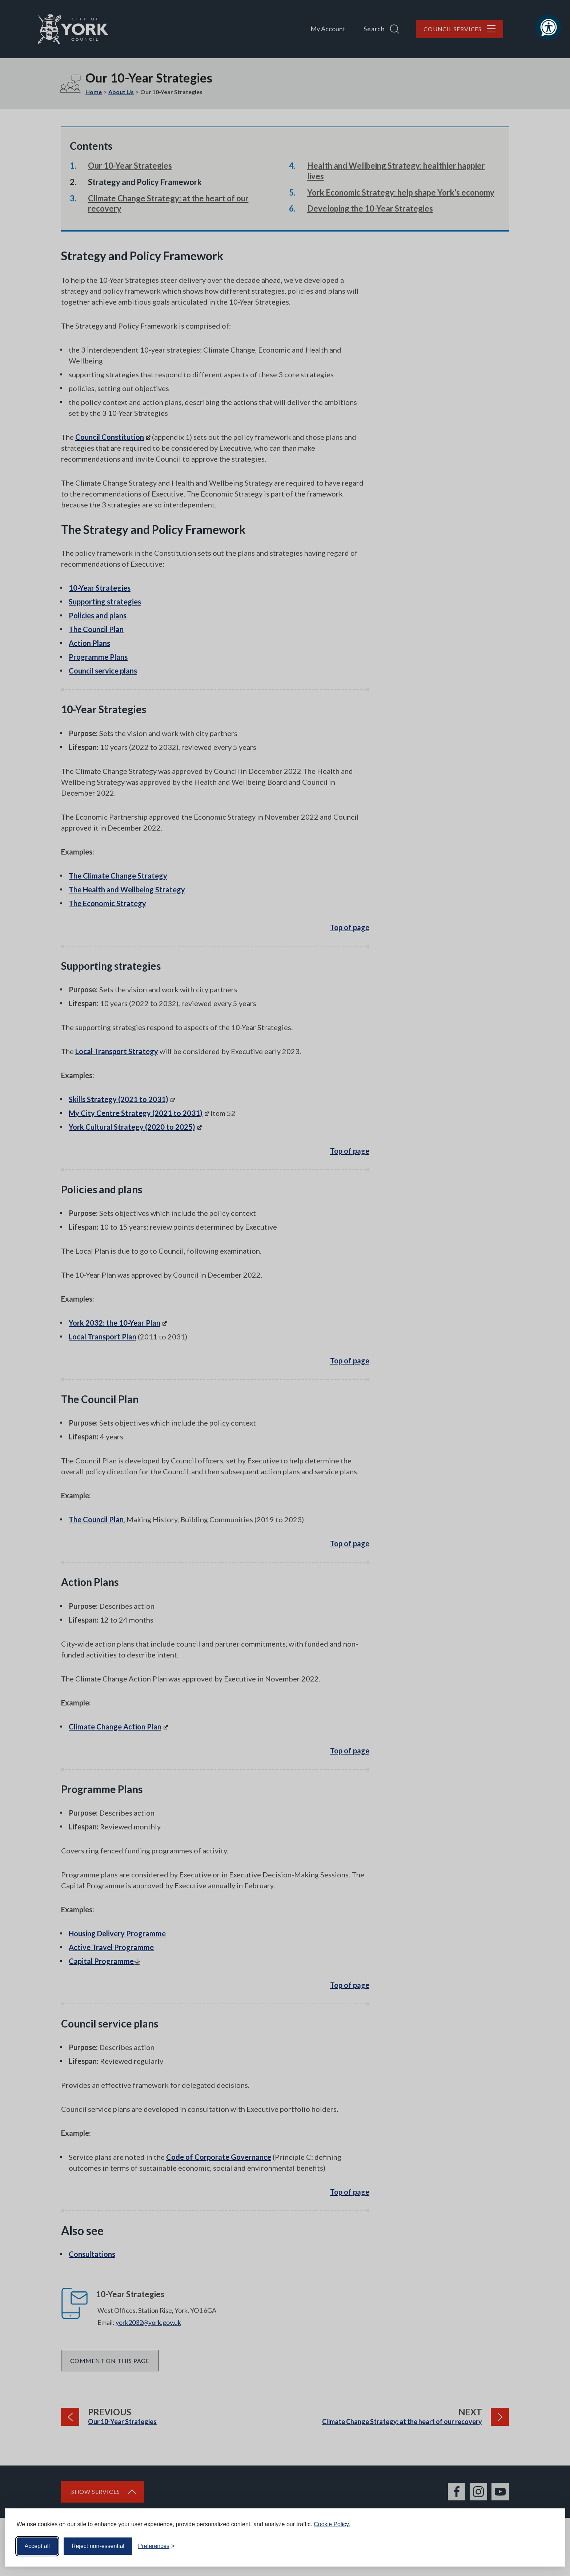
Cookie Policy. (332, 2524)
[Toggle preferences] (156, 2546)
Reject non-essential (98, 2546)
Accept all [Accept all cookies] (37, 2546)
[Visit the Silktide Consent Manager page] (549, 2546)
